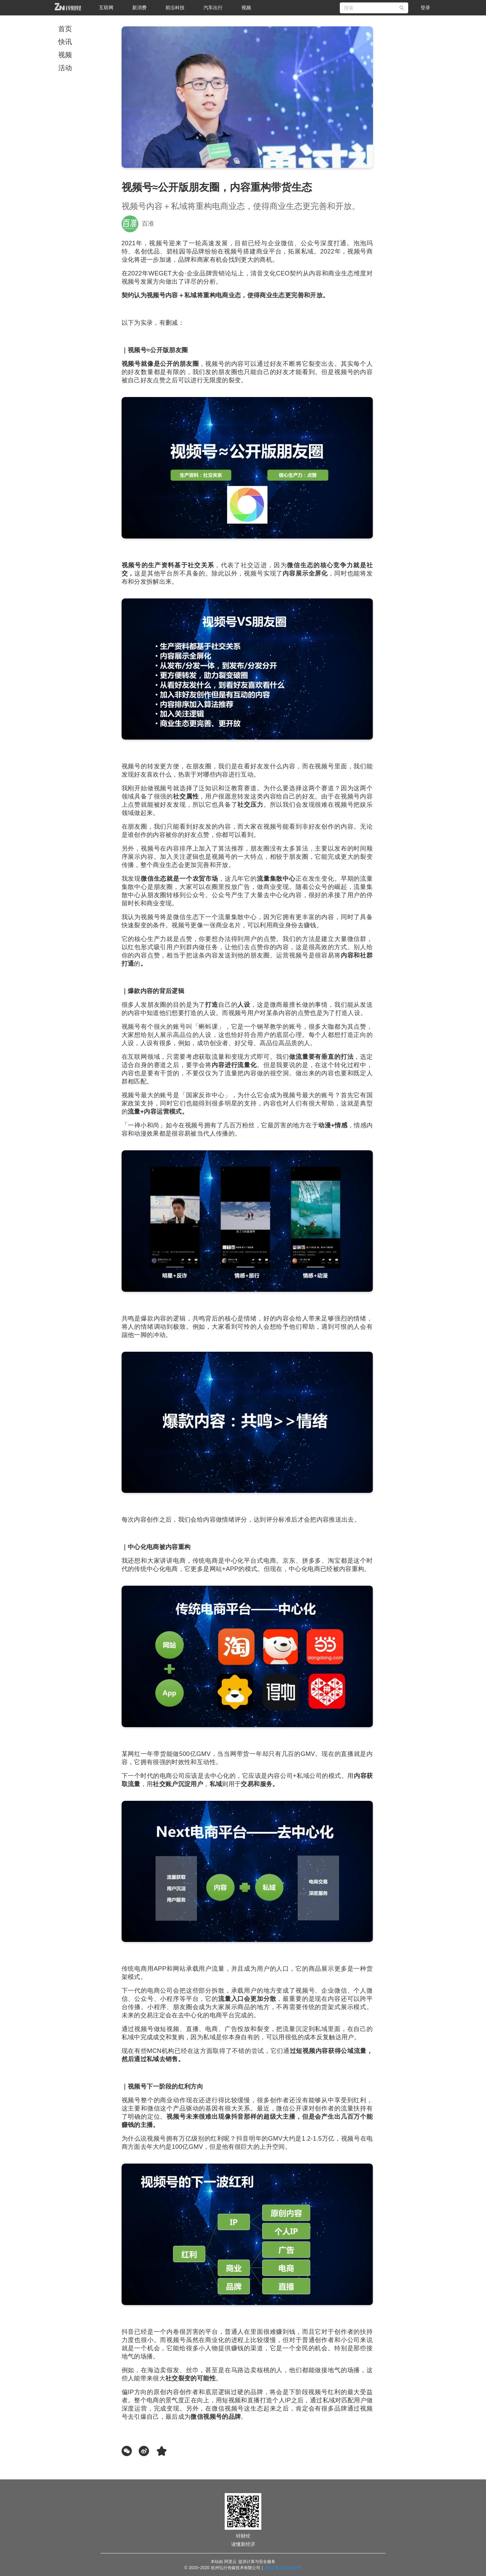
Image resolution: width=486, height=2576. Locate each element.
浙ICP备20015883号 (283, 2567)
